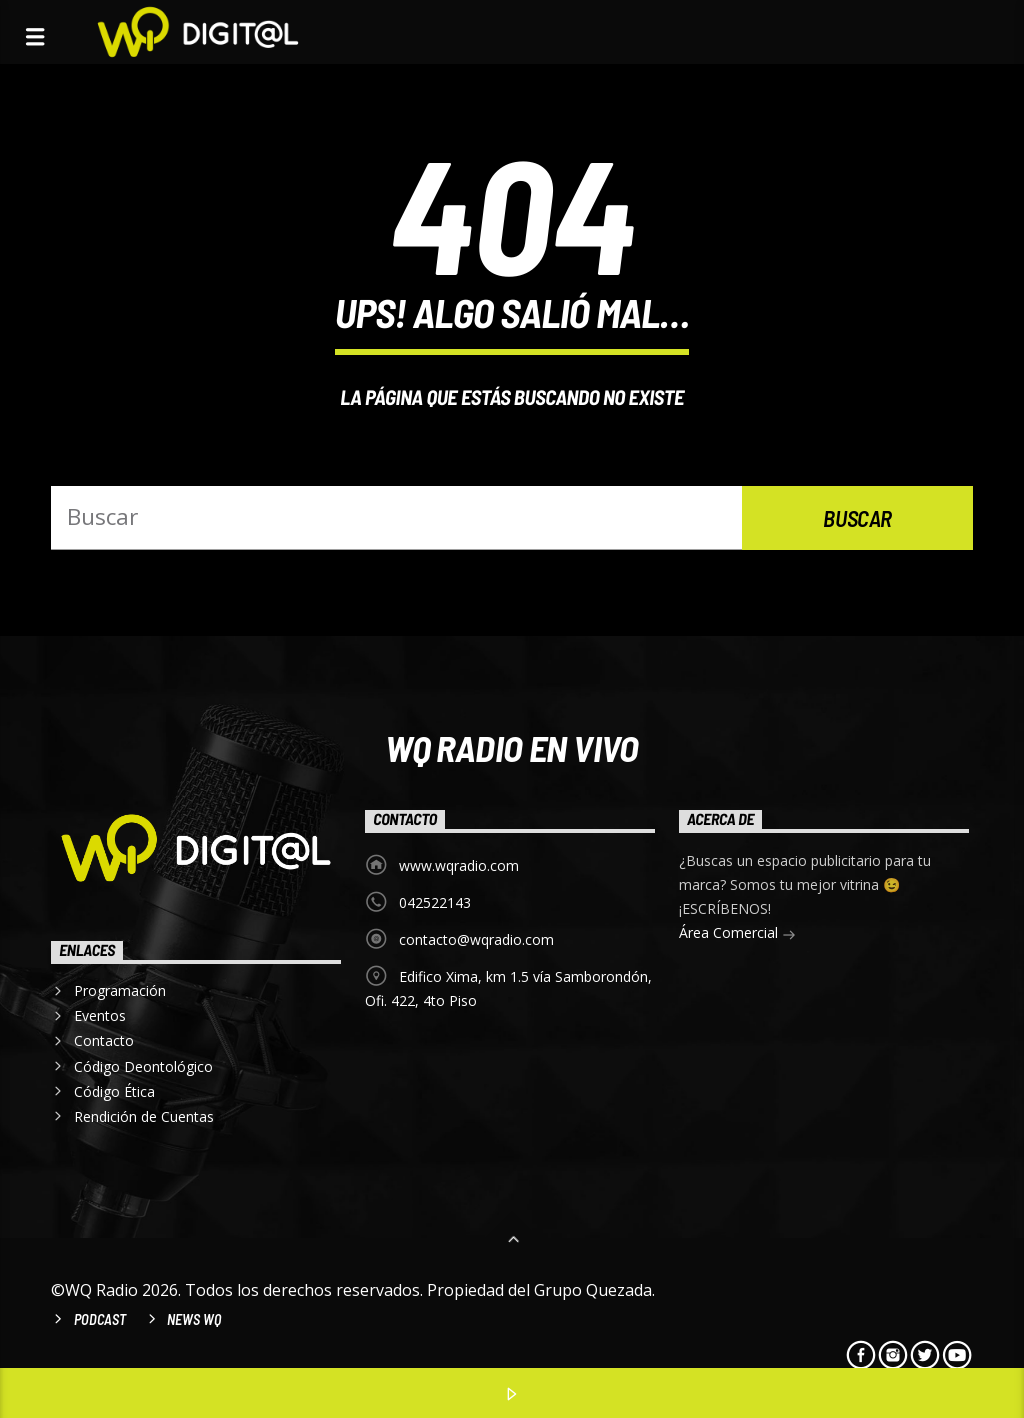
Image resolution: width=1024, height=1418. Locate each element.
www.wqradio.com (459, 865)
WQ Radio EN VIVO (512, 747)
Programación (120, 990)
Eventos (100, 1015)
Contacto (104, 1040)
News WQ (194, 1319)
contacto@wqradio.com (476, 939)
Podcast (100, 1319)
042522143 (435, 902)
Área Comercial (737, 934)
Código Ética (114, 1091)
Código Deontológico (143, 1066)
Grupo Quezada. (594, 1290)
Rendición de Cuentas (144, 1116)
